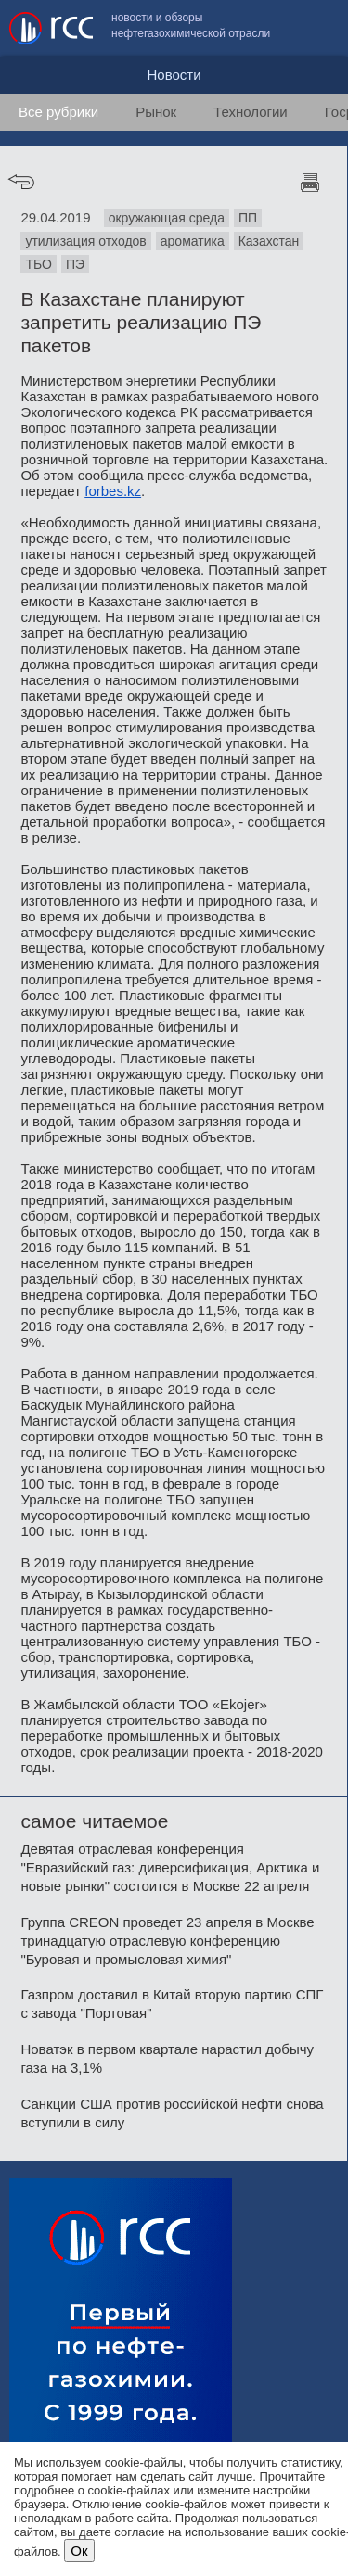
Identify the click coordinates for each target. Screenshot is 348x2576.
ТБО (38, 264)
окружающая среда (167, 217)
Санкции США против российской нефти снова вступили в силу (171, 2113)
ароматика (193, 241)
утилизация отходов (85, 241)
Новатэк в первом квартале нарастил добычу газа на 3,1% (167, 2058)
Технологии (250, 112)
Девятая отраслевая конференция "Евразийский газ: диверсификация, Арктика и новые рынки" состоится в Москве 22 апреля (169, 1867)
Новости (173, 74)
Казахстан (269, 241)
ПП (247, 217)
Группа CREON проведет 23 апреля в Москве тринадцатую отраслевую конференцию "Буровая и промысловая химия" (167, 1940)
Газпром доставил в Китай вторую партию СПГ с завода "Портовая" (171, 2003)
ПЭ (75, 264)
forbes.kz (112, 491)
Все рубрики (58, 112)
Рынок (155, 112)
